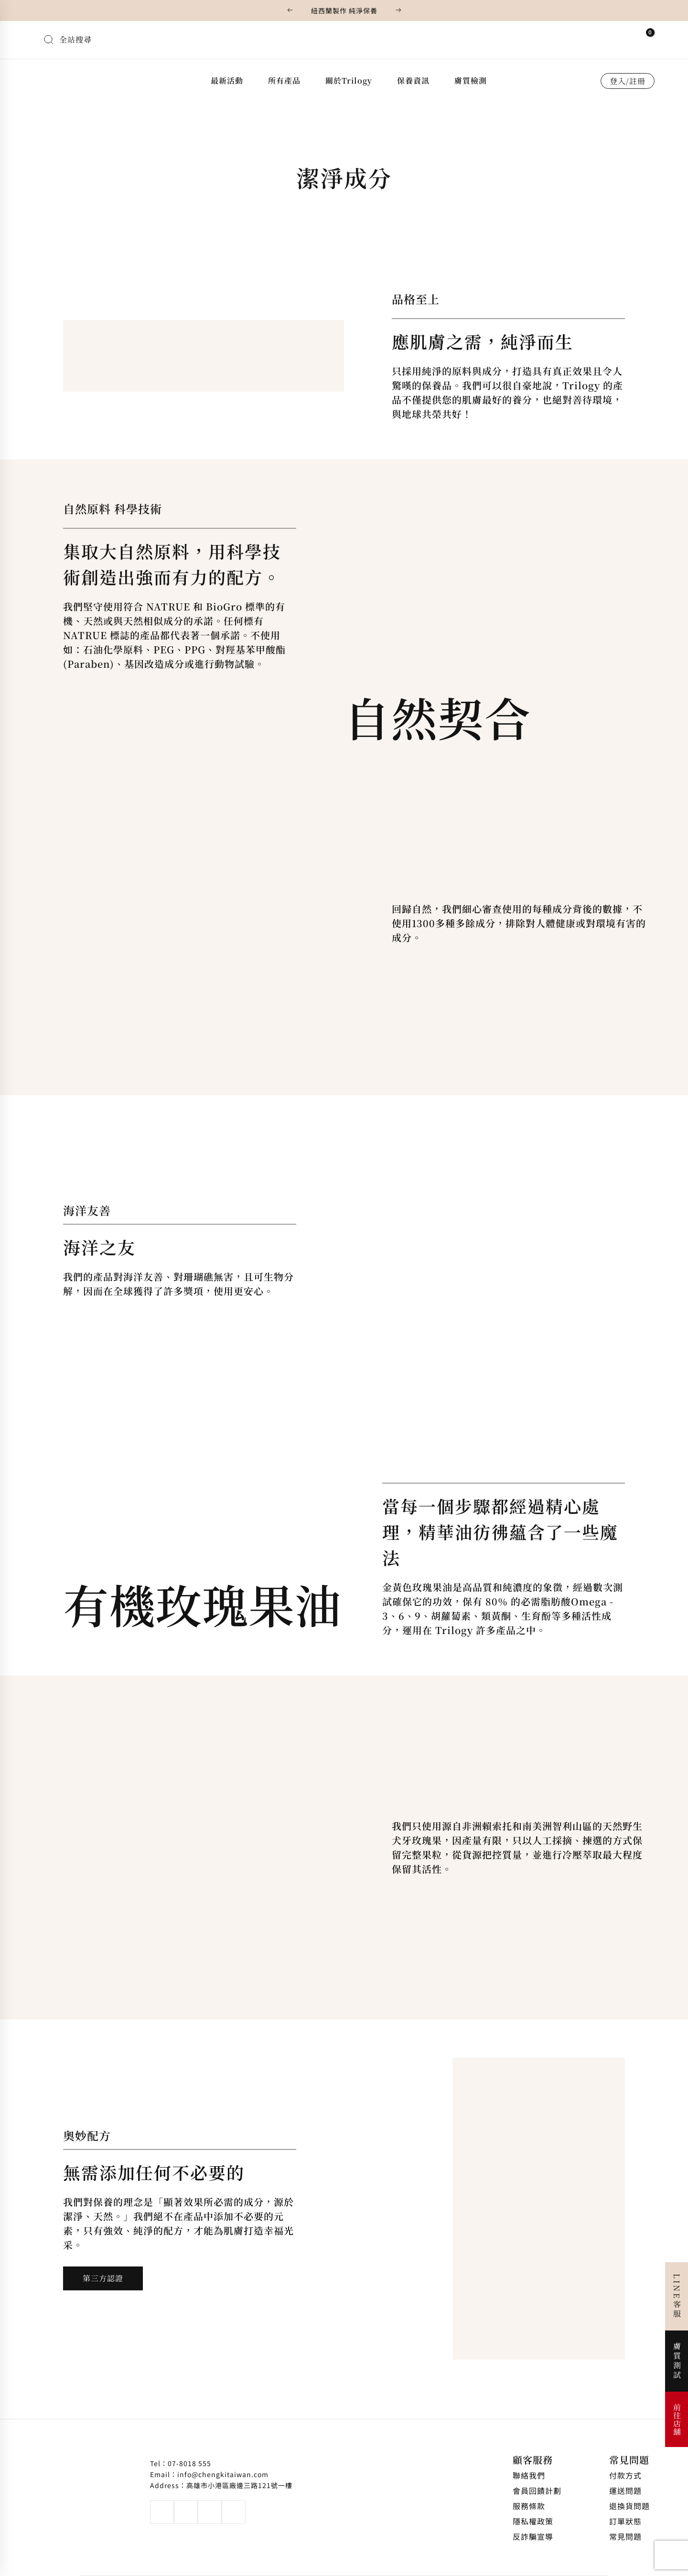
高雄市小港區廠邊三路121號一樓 (239, 2485)
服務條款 (529, 2506)
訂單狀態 (625, 2521)
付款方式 (625, 2475)
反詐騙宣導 (533, 2536)
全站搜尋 (75, 39)
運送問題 (625, 2490)
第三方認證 (103, 2278)
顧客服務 (533, 2460)
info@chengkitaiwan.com (223, 2474)
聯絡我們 (529, 2475)
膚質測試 (676, 2361)
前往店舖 (676, 2419)
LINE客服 (676, 2296)
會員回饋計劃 (537, 2490)
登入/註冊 (627, 80)
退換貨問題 (629, 2506)
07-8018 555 (189, 2463)
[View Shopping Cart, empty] (644, 37)
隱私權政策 (533, 2521)
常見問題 (629, 2460)
